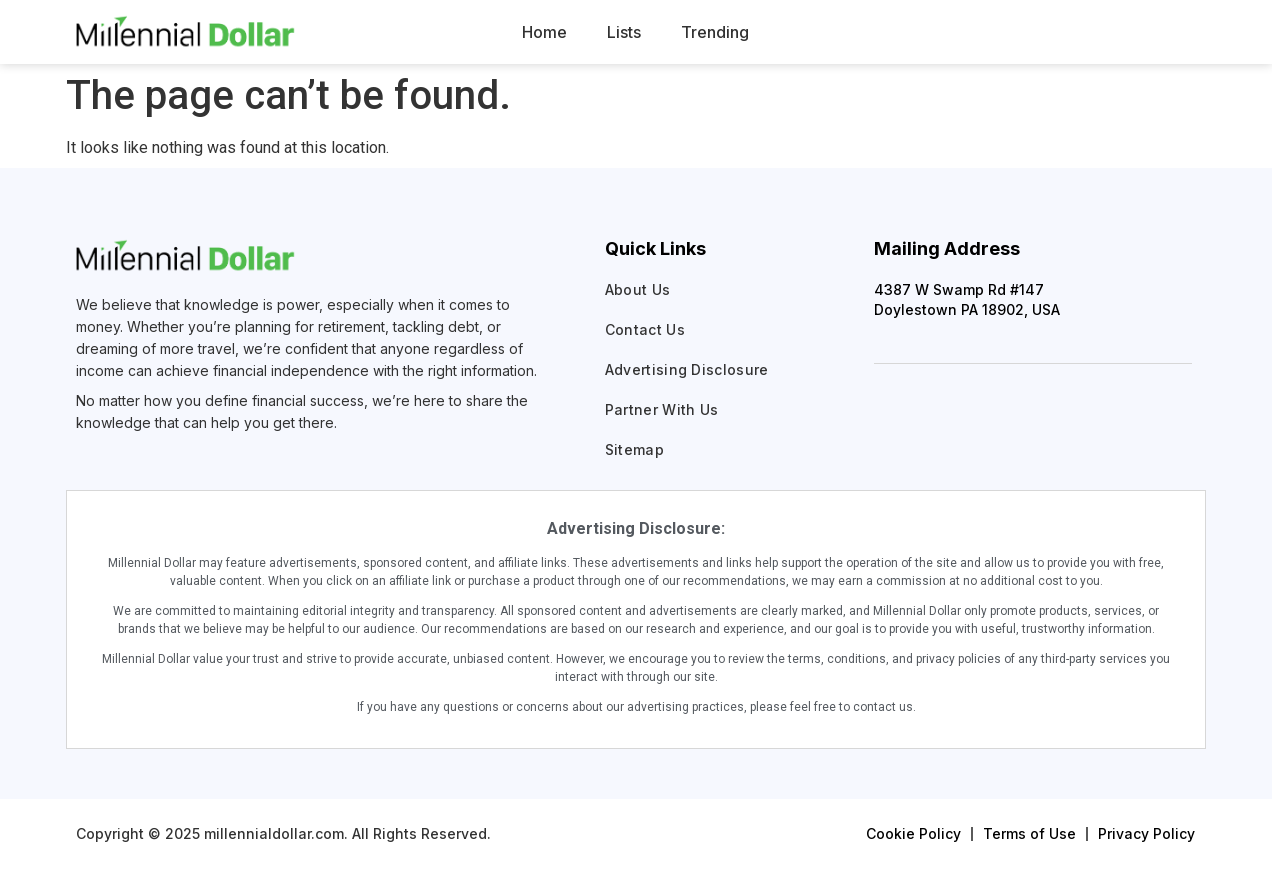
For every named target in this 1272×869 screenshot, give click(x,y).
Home (544, 32)
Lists (624, 32)
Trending (715, 32)
